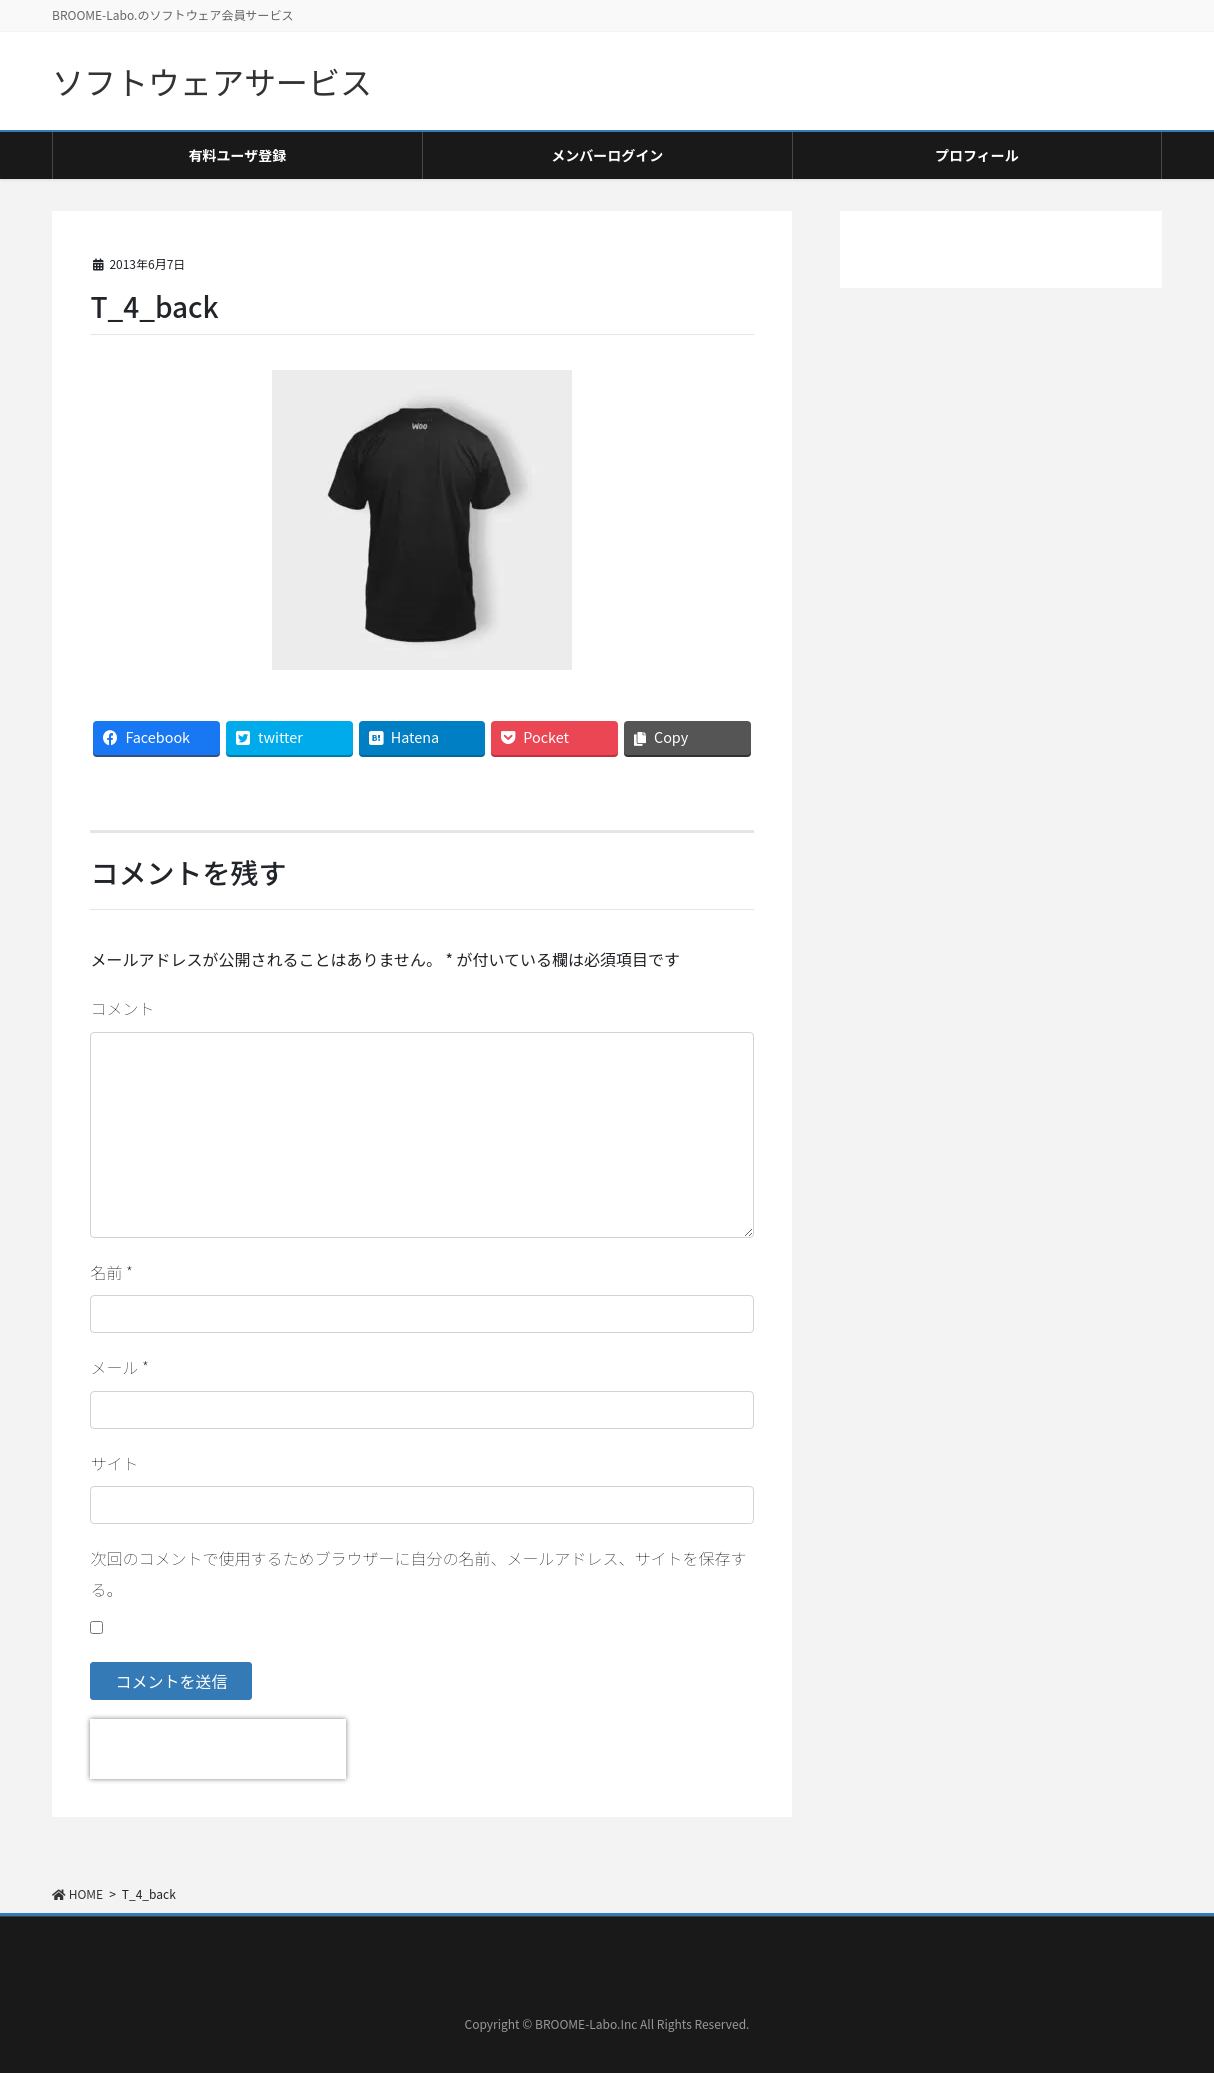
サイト (114, 1463)
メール (119, 1367)
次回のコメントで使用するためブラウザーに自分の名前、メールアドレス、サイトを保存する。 (418, 1573)
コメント (122, 1008)
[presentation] (218, 1749)
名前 (111, 1272)
